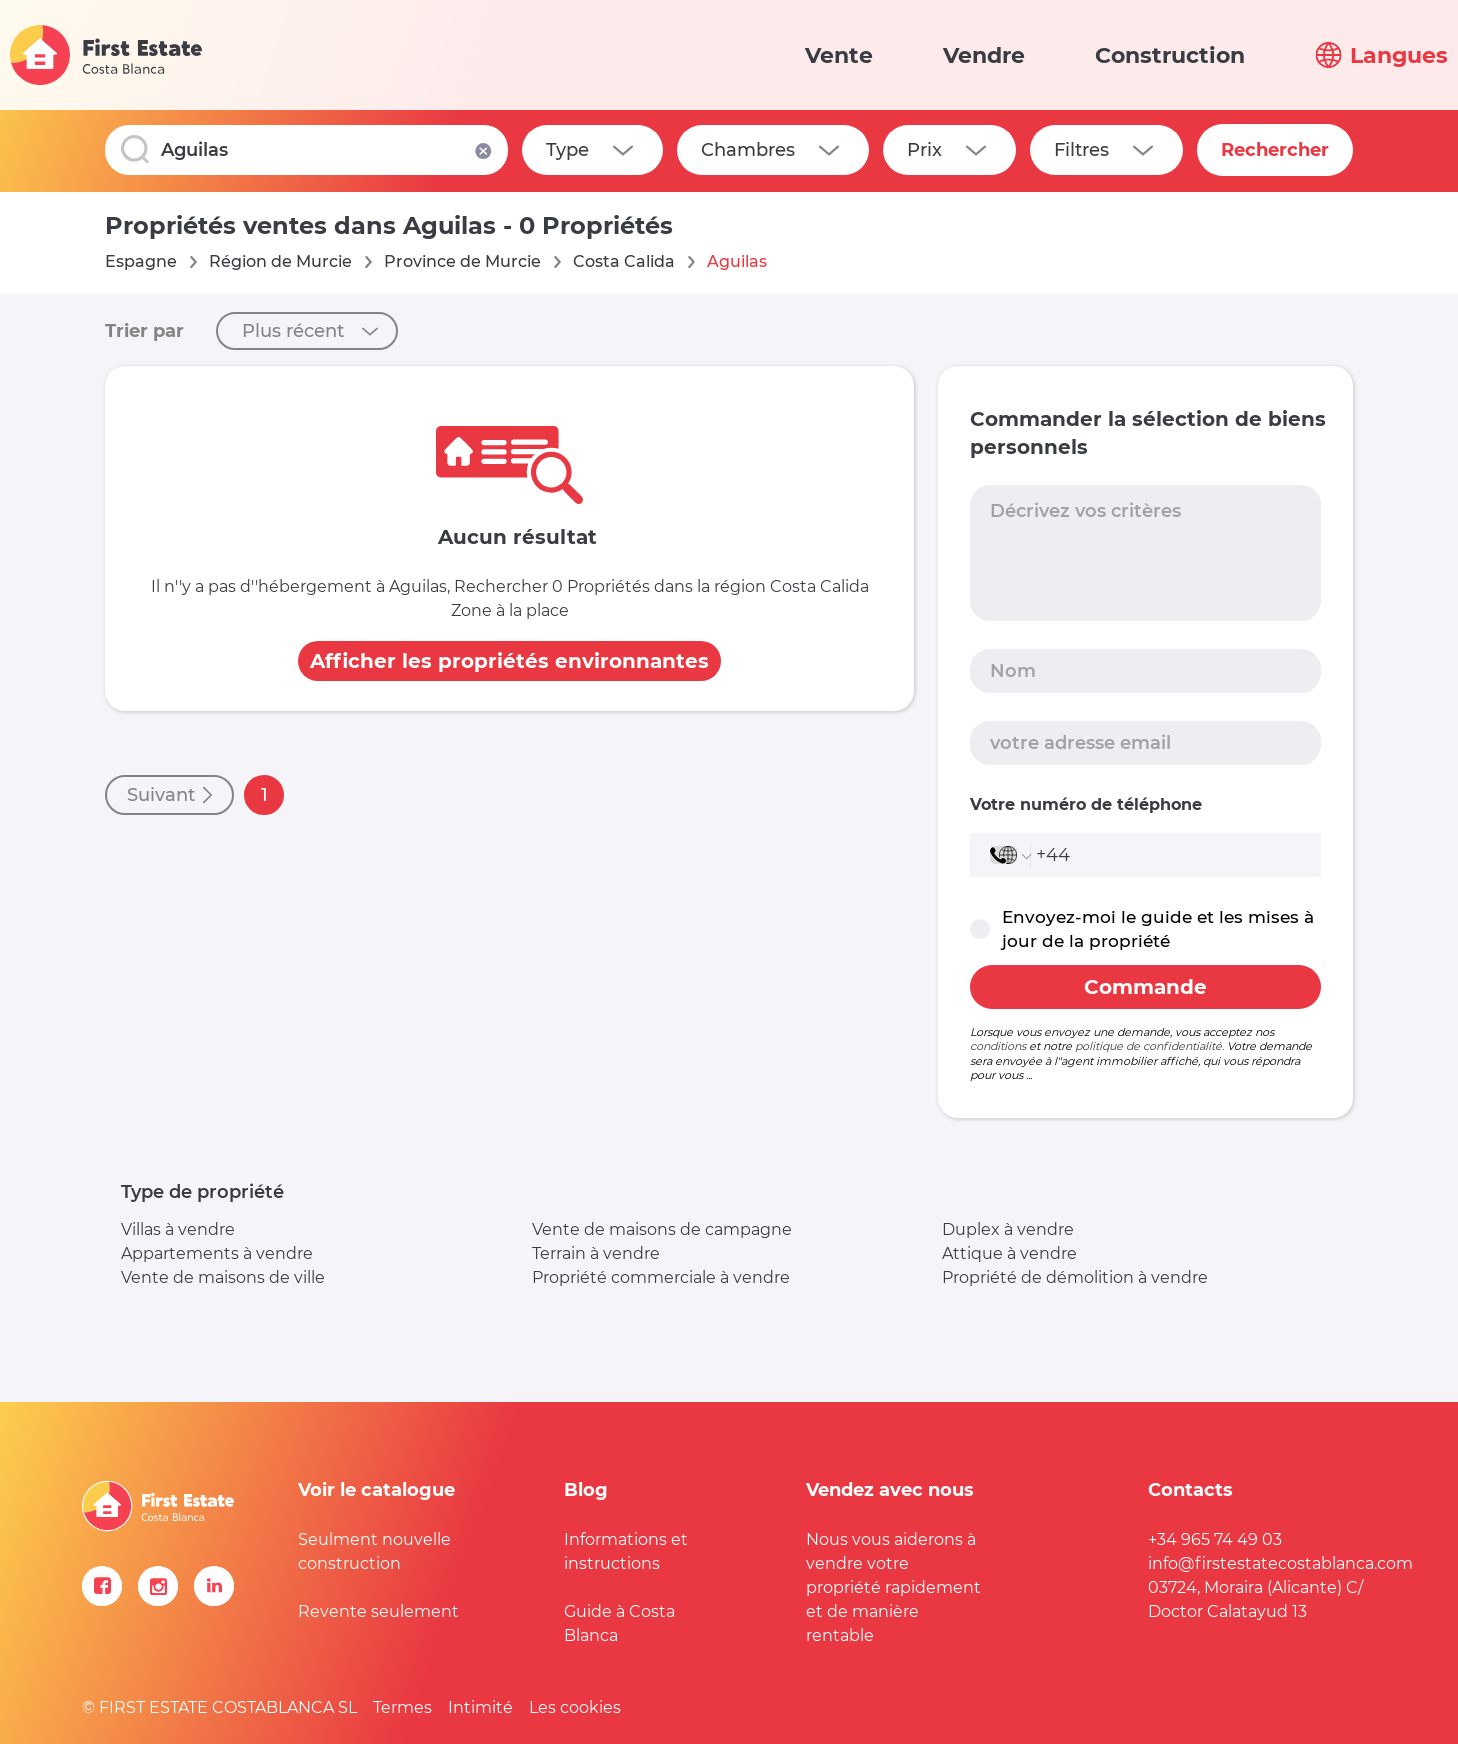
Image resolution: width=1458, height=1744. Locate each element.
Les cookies (575, 1707)
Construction (1170, 55)
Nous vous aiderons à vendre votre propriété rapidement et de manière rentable (893, 1587)
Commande (1145, 987)
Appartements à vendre (217, 1253)
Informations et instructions (626, 1551)
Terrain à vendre (596, 1253)
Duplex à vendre (1008, 1229)
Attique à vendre (1009, 1253)
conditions (998, 1046)
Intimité (480, 1707)
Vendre (984, 55)
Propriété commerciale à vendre (661, 1277)
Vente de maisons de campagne (662, 1229)
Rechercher (1275, 150)
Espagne (141, 261)
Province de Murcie (462, 261)
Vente (839, 55)
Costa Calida (624, 261)
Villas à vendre (178, 1229)
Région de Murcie (280, 261)
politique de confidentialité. (1149, 1046)
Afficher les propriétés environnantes (509, 661)
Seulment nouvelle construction (374, 1551)
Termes (402, 1707)
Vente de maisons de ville (223, 1277)
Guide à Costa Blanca (619, 1623)
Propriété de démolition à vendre (1075, 1277)
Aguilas (737, 261)
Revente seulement (378, 1611)
